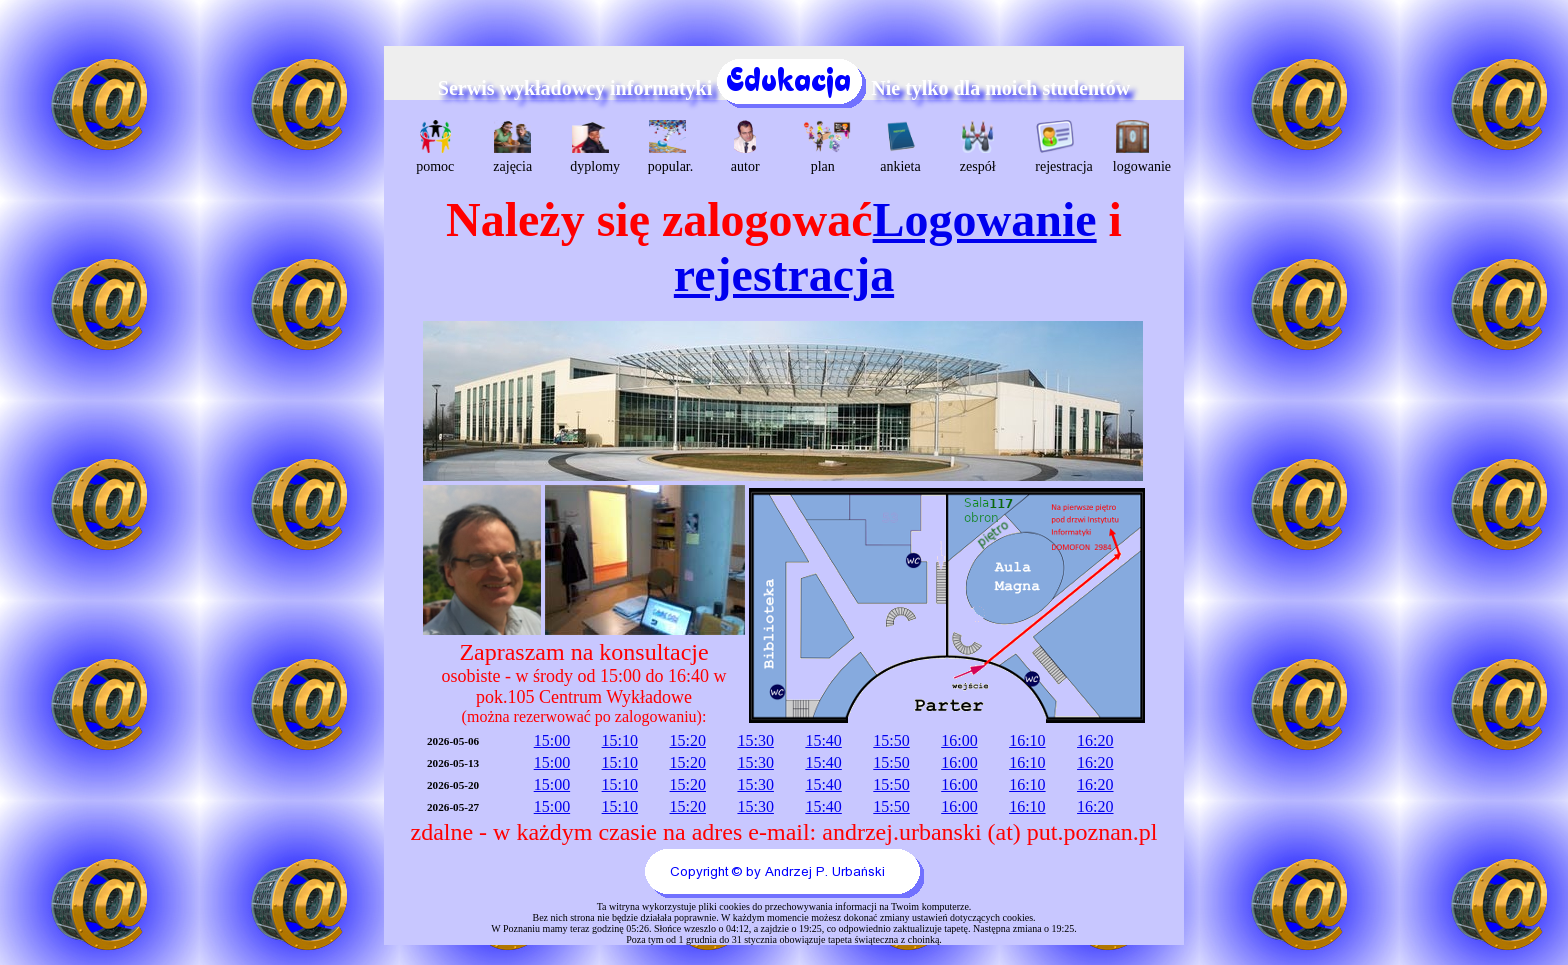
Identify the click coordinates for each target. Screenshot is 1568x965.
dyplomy (592, 147)
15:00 (552, 740)
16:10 (1027, 740)
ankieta (900, 147)
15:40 (823, 740)
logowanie (1135, 147)
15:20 (688, 740)
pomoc (435, 147)
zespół (978, 147)
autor (745, 147)
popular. (670, 147)
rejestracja (1057, 147)
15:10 (620, 740)
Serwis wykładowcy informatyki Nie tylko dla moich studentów (784, 88)
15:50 (891, 740)
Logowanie (985, 219)
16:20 (1095, 740)
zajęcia (512, 147)
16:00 (959, 740)
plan (825, 147)
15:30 (755, 740)
